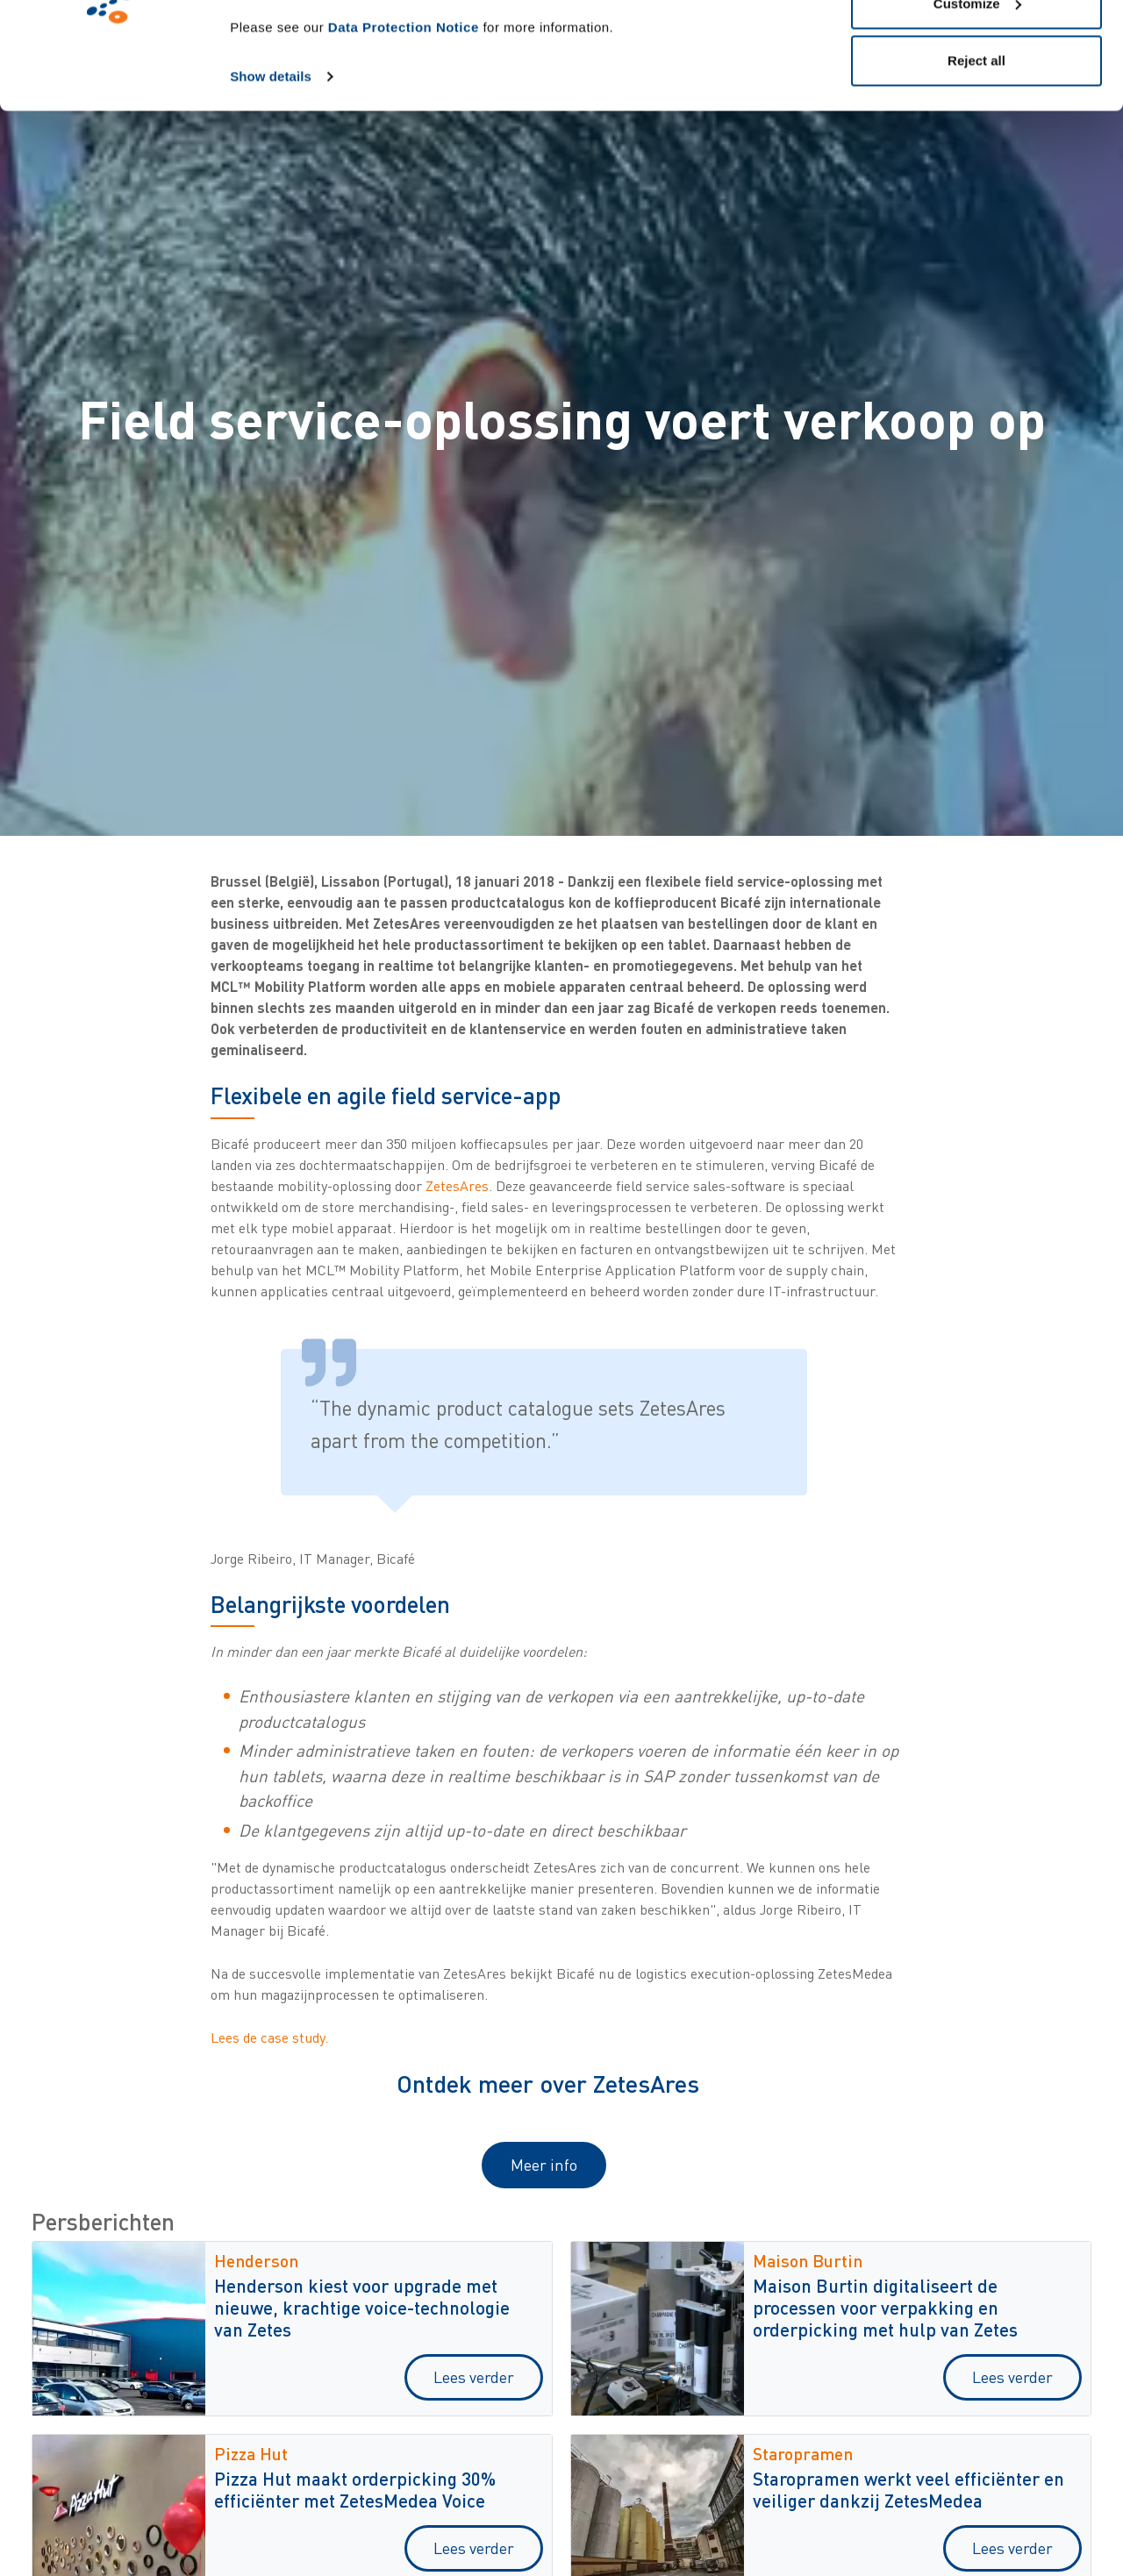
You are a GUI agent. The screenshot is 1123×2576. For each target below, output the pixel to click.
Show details (270, 176)
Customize (977, 103)
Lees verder (473, 2377)
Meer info (544, 2164)
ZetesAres (457, 1186)
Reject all (976, 160)
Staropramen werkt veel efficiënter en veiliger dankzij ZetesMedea (908, 2489)
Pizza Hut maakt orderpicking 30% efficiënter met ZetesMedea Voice (355, 2489)
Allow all (977, 46)
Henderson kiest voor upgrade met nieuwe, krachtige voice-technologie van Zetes (362, 2307)
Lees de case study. (269, 2037)
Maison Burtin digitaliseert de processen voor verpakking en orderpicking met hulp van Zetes (885, 2307)
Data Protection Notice (403, 127)
